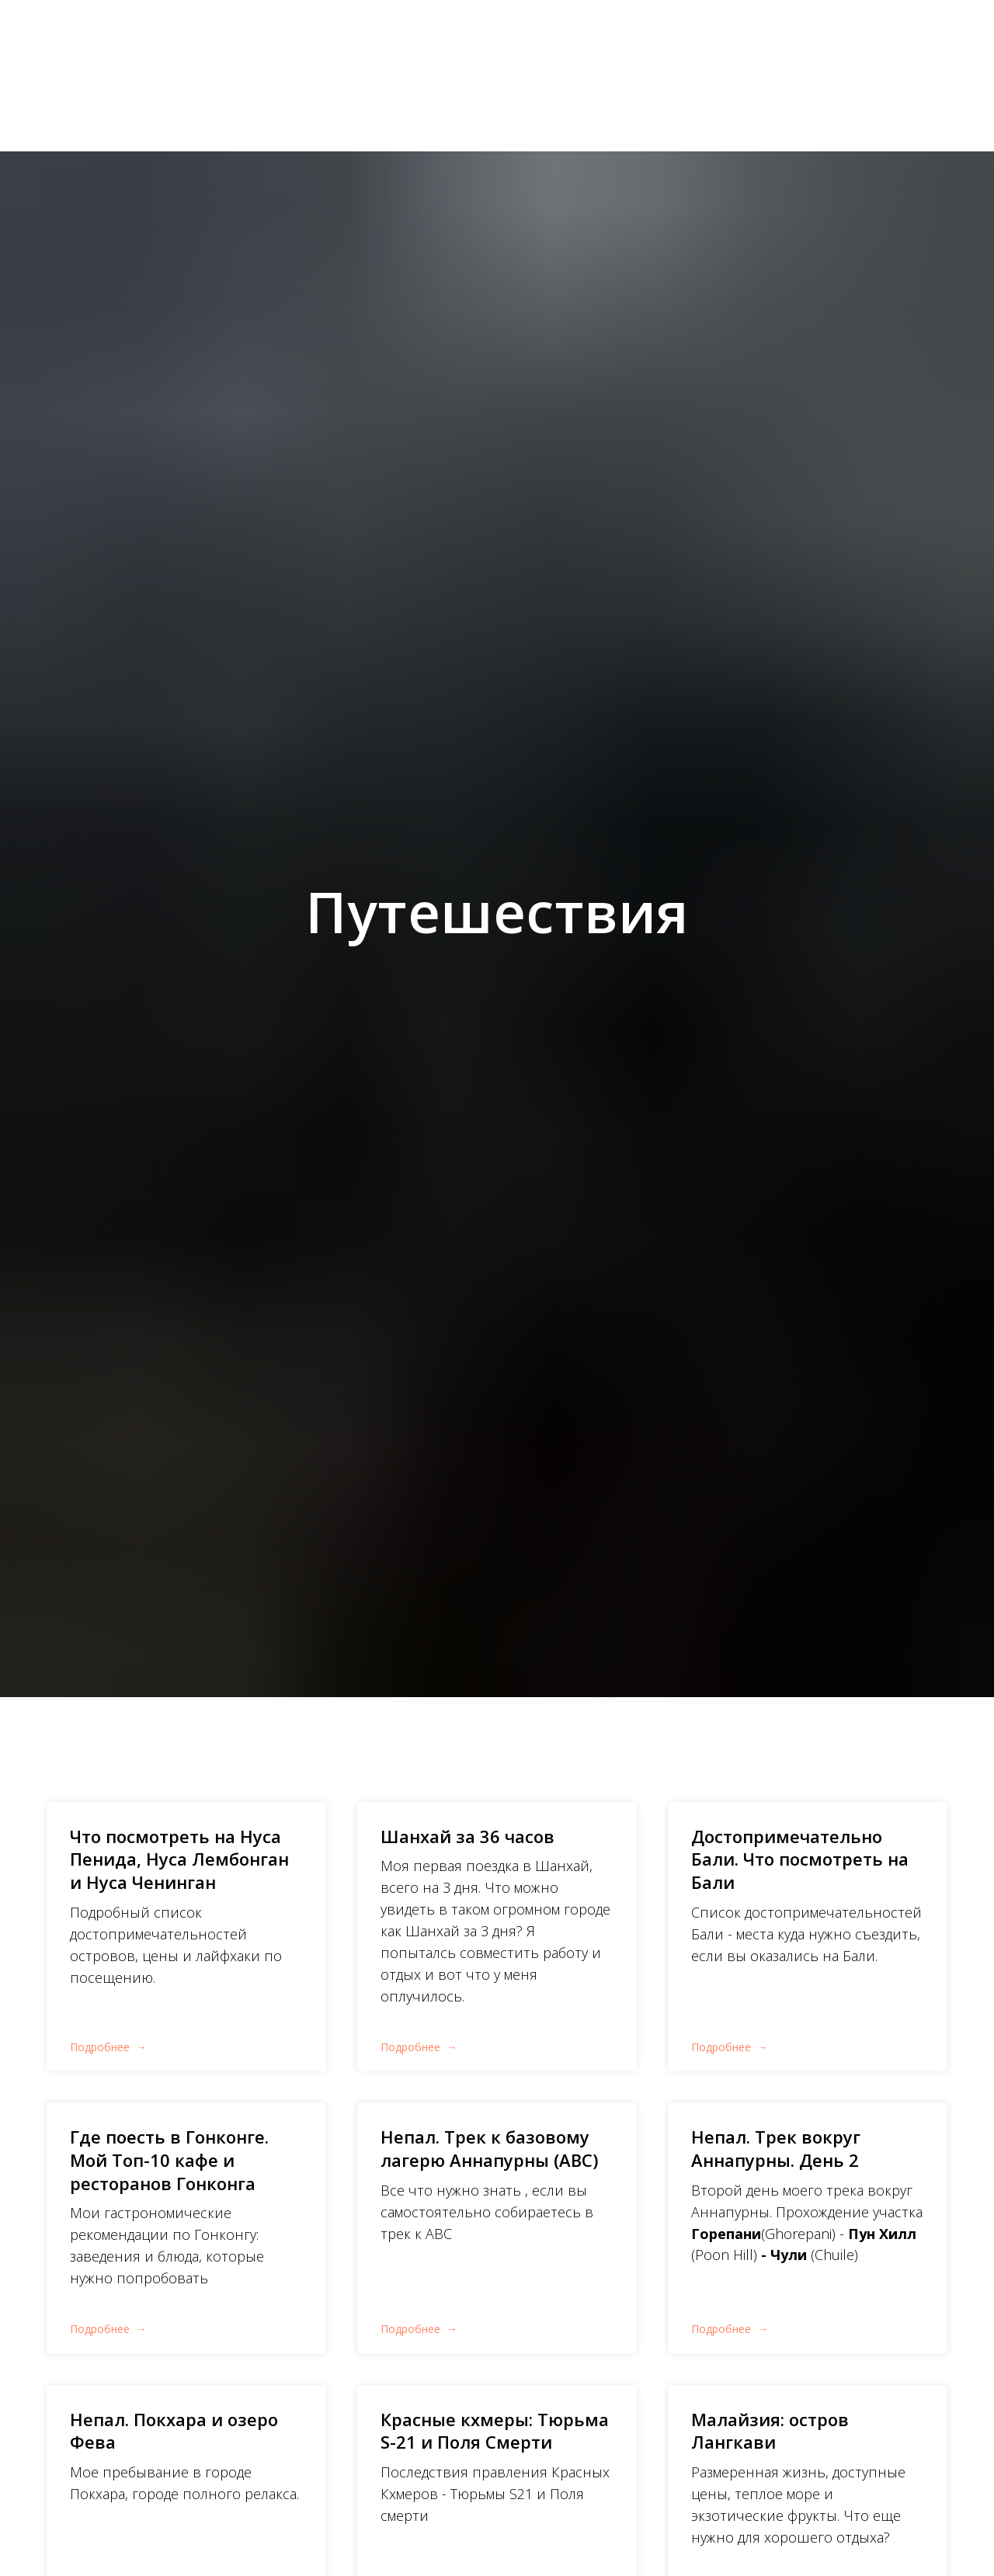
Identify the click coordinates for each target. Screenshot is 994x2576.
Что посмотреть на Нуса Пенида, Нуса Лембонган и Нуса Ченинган (179, 1859)
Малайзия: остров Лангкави (770, 2431)
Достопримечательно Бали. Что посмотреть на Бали (800, 1859)
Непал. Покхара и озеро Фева (174, 2431)
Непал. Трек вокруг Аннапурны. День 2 (775, 2148)
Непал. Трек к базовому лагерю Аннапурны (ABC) (489, 2148)
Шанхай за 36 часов (467, 1836)
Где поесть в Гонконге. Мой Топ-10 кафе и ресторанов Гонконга (169, 2159)
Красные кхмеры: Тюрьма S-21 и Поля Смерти (495, 2431)
